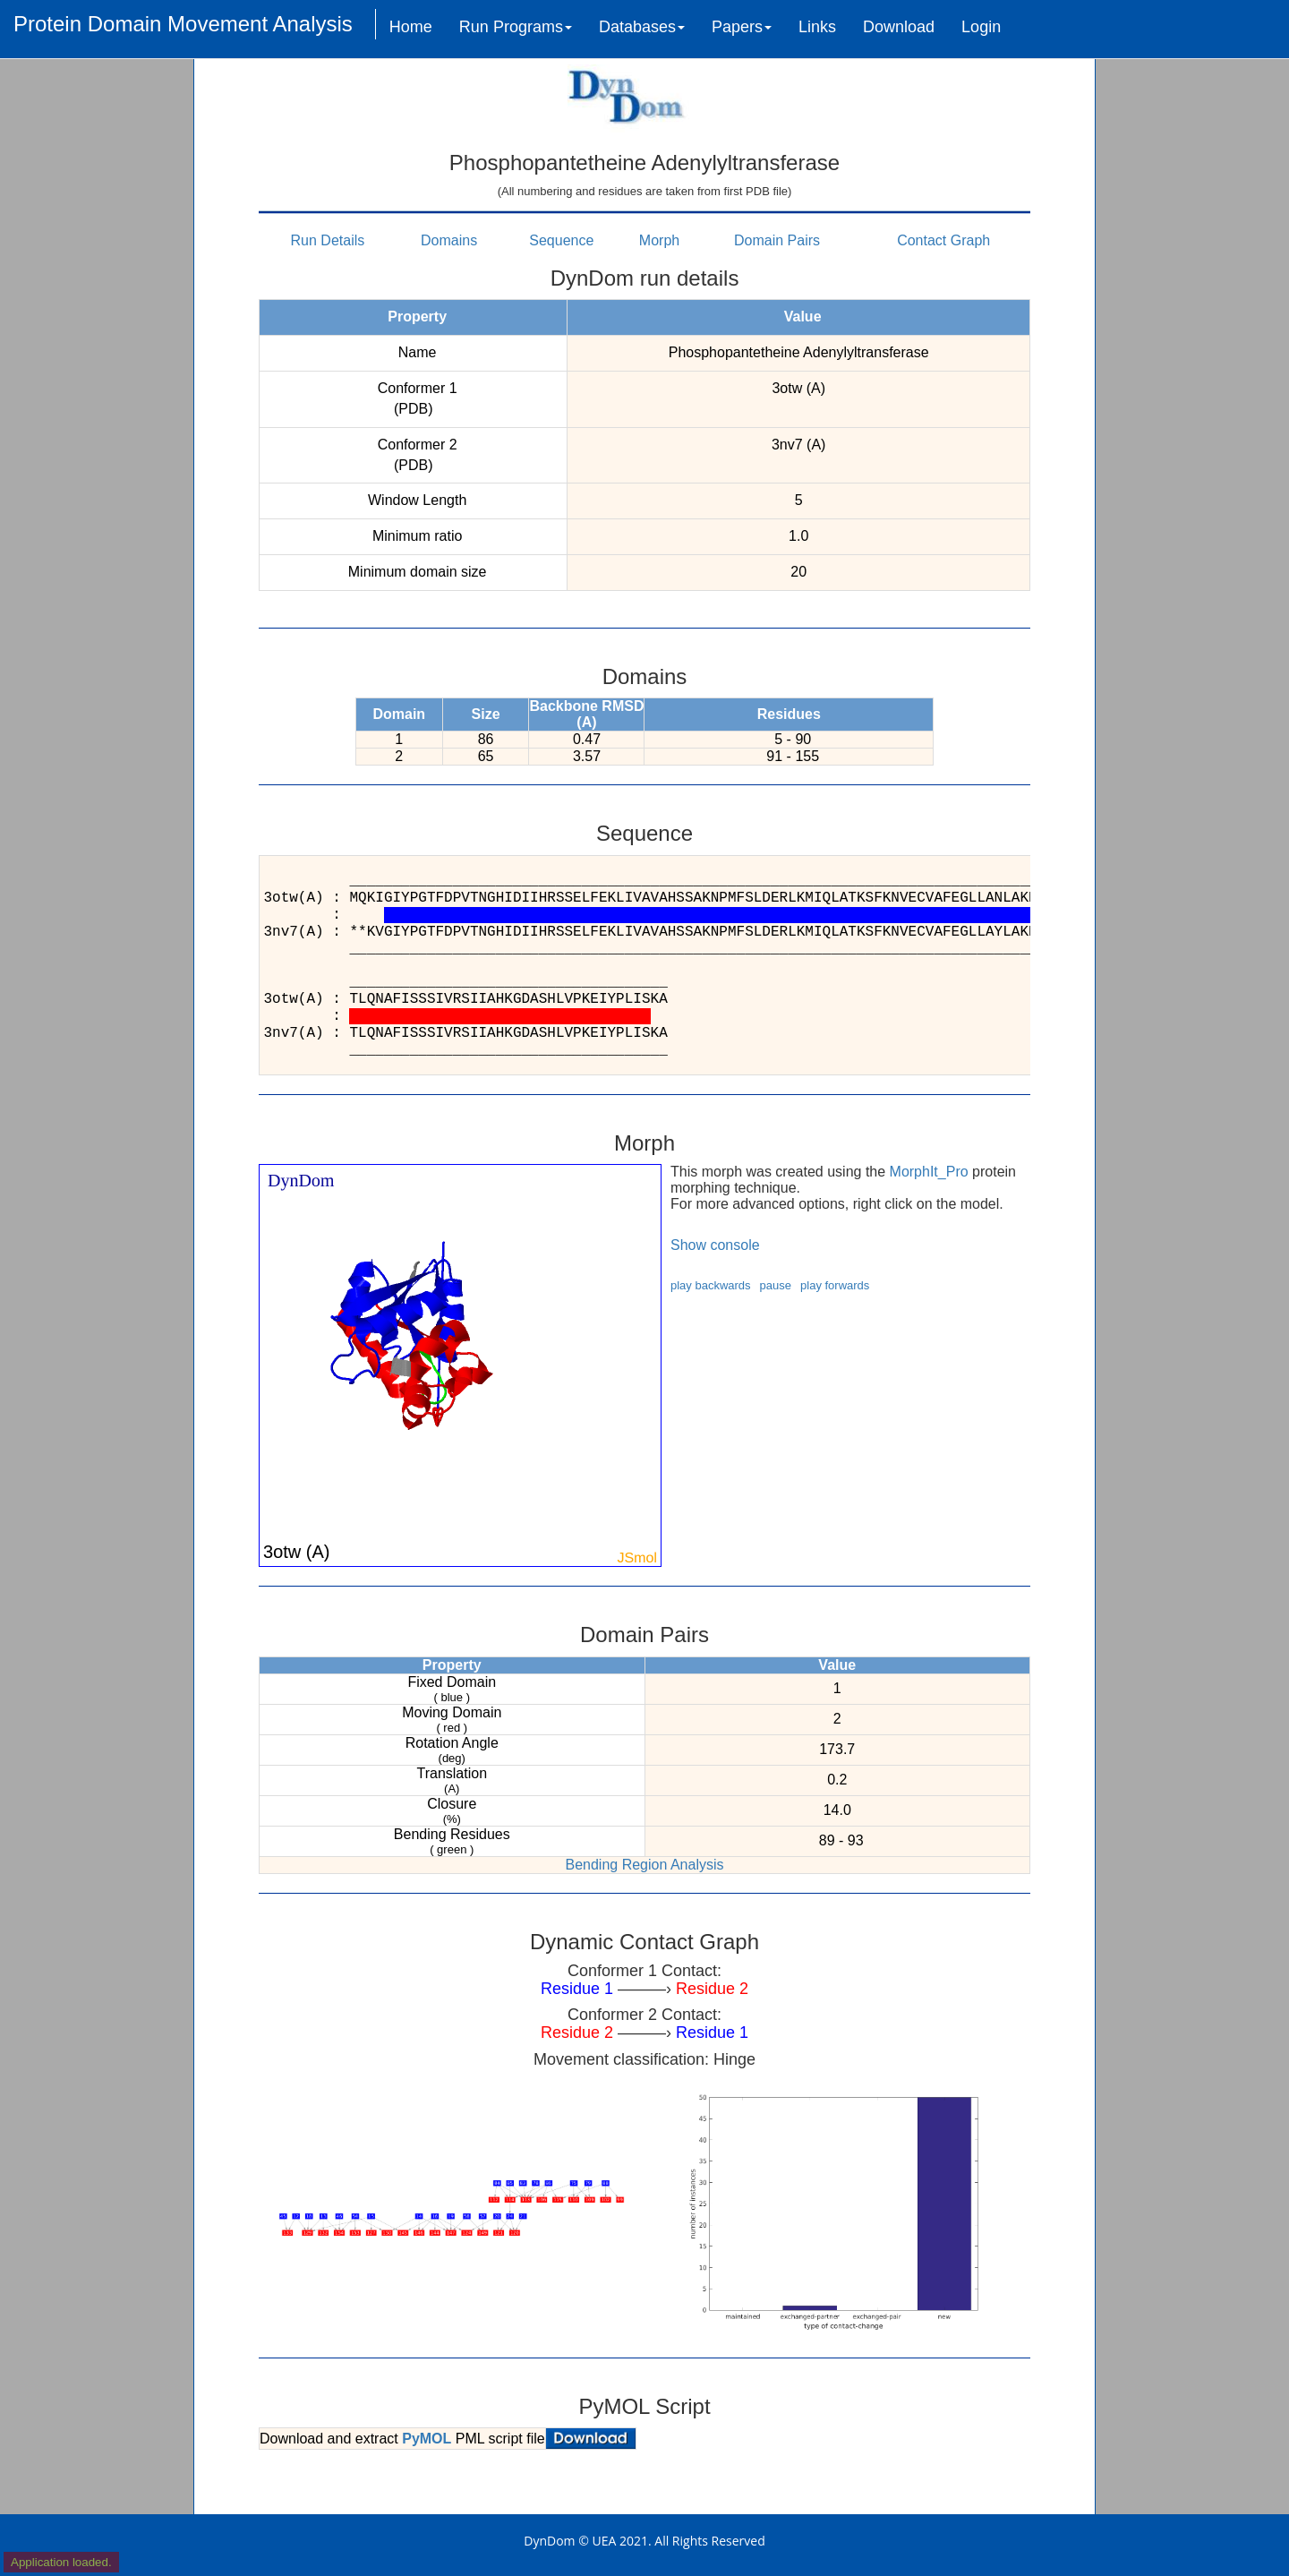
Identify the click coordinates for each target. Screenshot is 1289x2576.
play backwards (710, 1285)
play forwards (834, 1285)
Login (981, 27)
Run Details (328, 240)
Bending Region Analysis (644, 1864)
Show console (715, 1245)
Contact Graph (943, 240)
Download (899, 27)
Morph (659, 240)
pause (775, 1285)
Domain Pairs (777, 240)
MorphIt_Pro (929, 1171)
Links (817, 27)
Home (410, 27)
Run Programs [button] (515, 27)
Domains (449, 240)
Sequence (561, 240)
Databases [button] (642, 27)
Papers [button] (742, 27)
